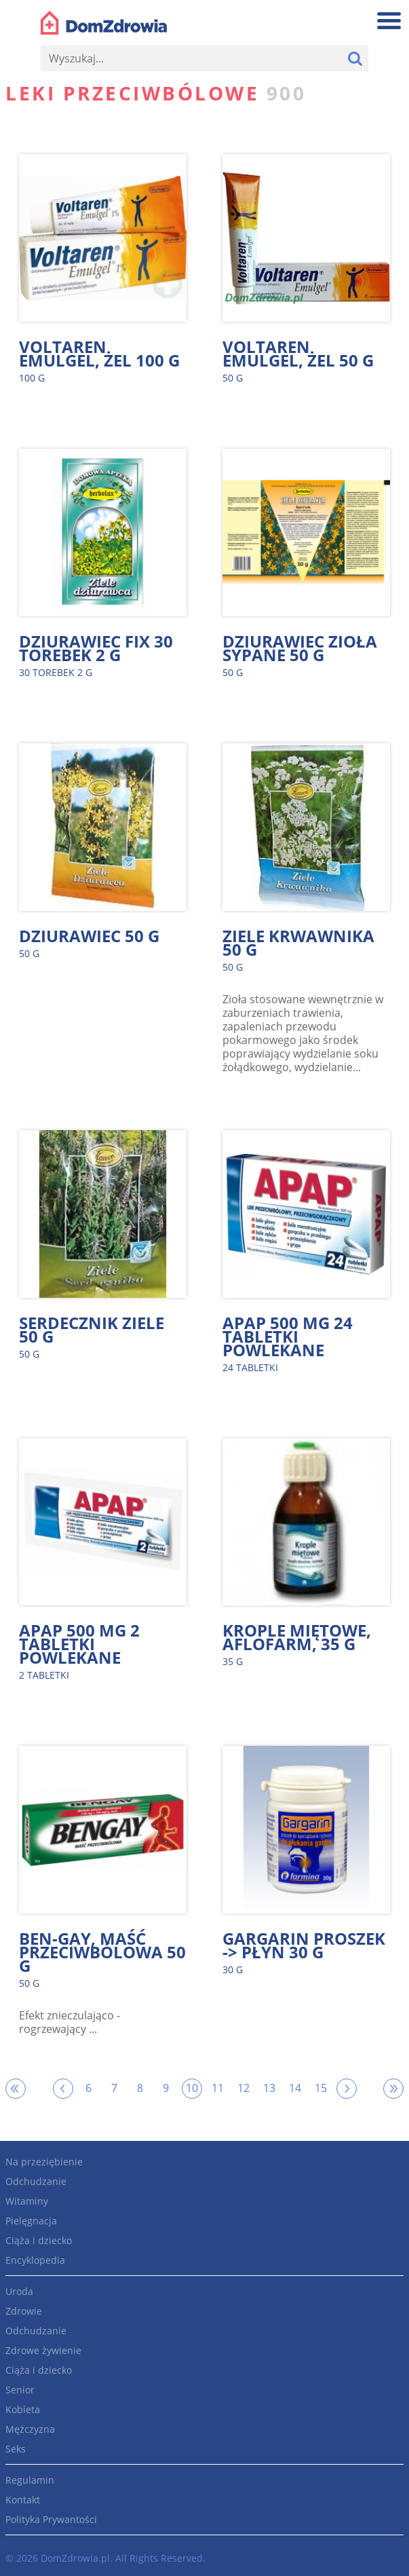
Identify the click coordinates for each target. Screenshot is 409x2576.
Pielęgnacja (31, 2220)
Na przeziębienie (44, 2161)
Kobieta (22, 2409)
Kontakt (22, 2499)
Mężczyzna (30, 2429)
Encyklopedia (35, 2260)
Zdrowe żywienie (43, 2350)
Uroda (19, 2291)
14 (295, 2087)
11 (218, 2087)
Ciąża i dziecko (38, 2240)
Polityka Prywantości (51, 2519)
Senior (20, 2389)
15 (321, 2087)
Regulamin (29, 2480)
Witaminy (26, 2201)
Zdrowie (23, 2310)
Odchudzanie (35, 2181)
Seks (15, 2448)
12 (243, 2087)
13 (269, 2087)
